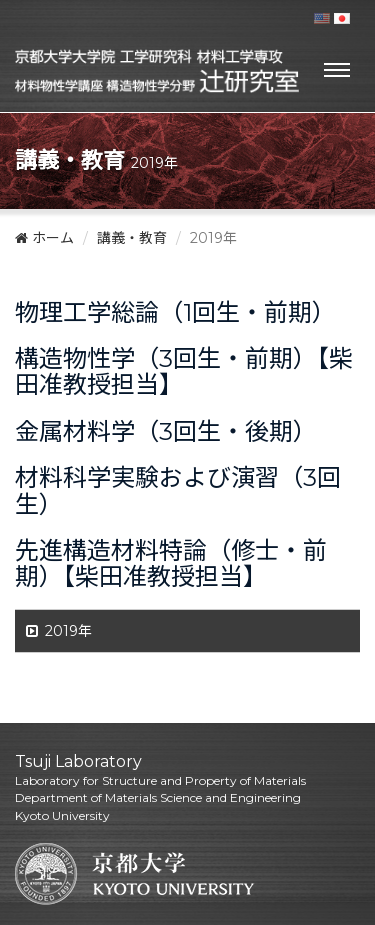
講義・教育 (132, 238)
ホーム (44, 238)
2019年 (69, 631)
